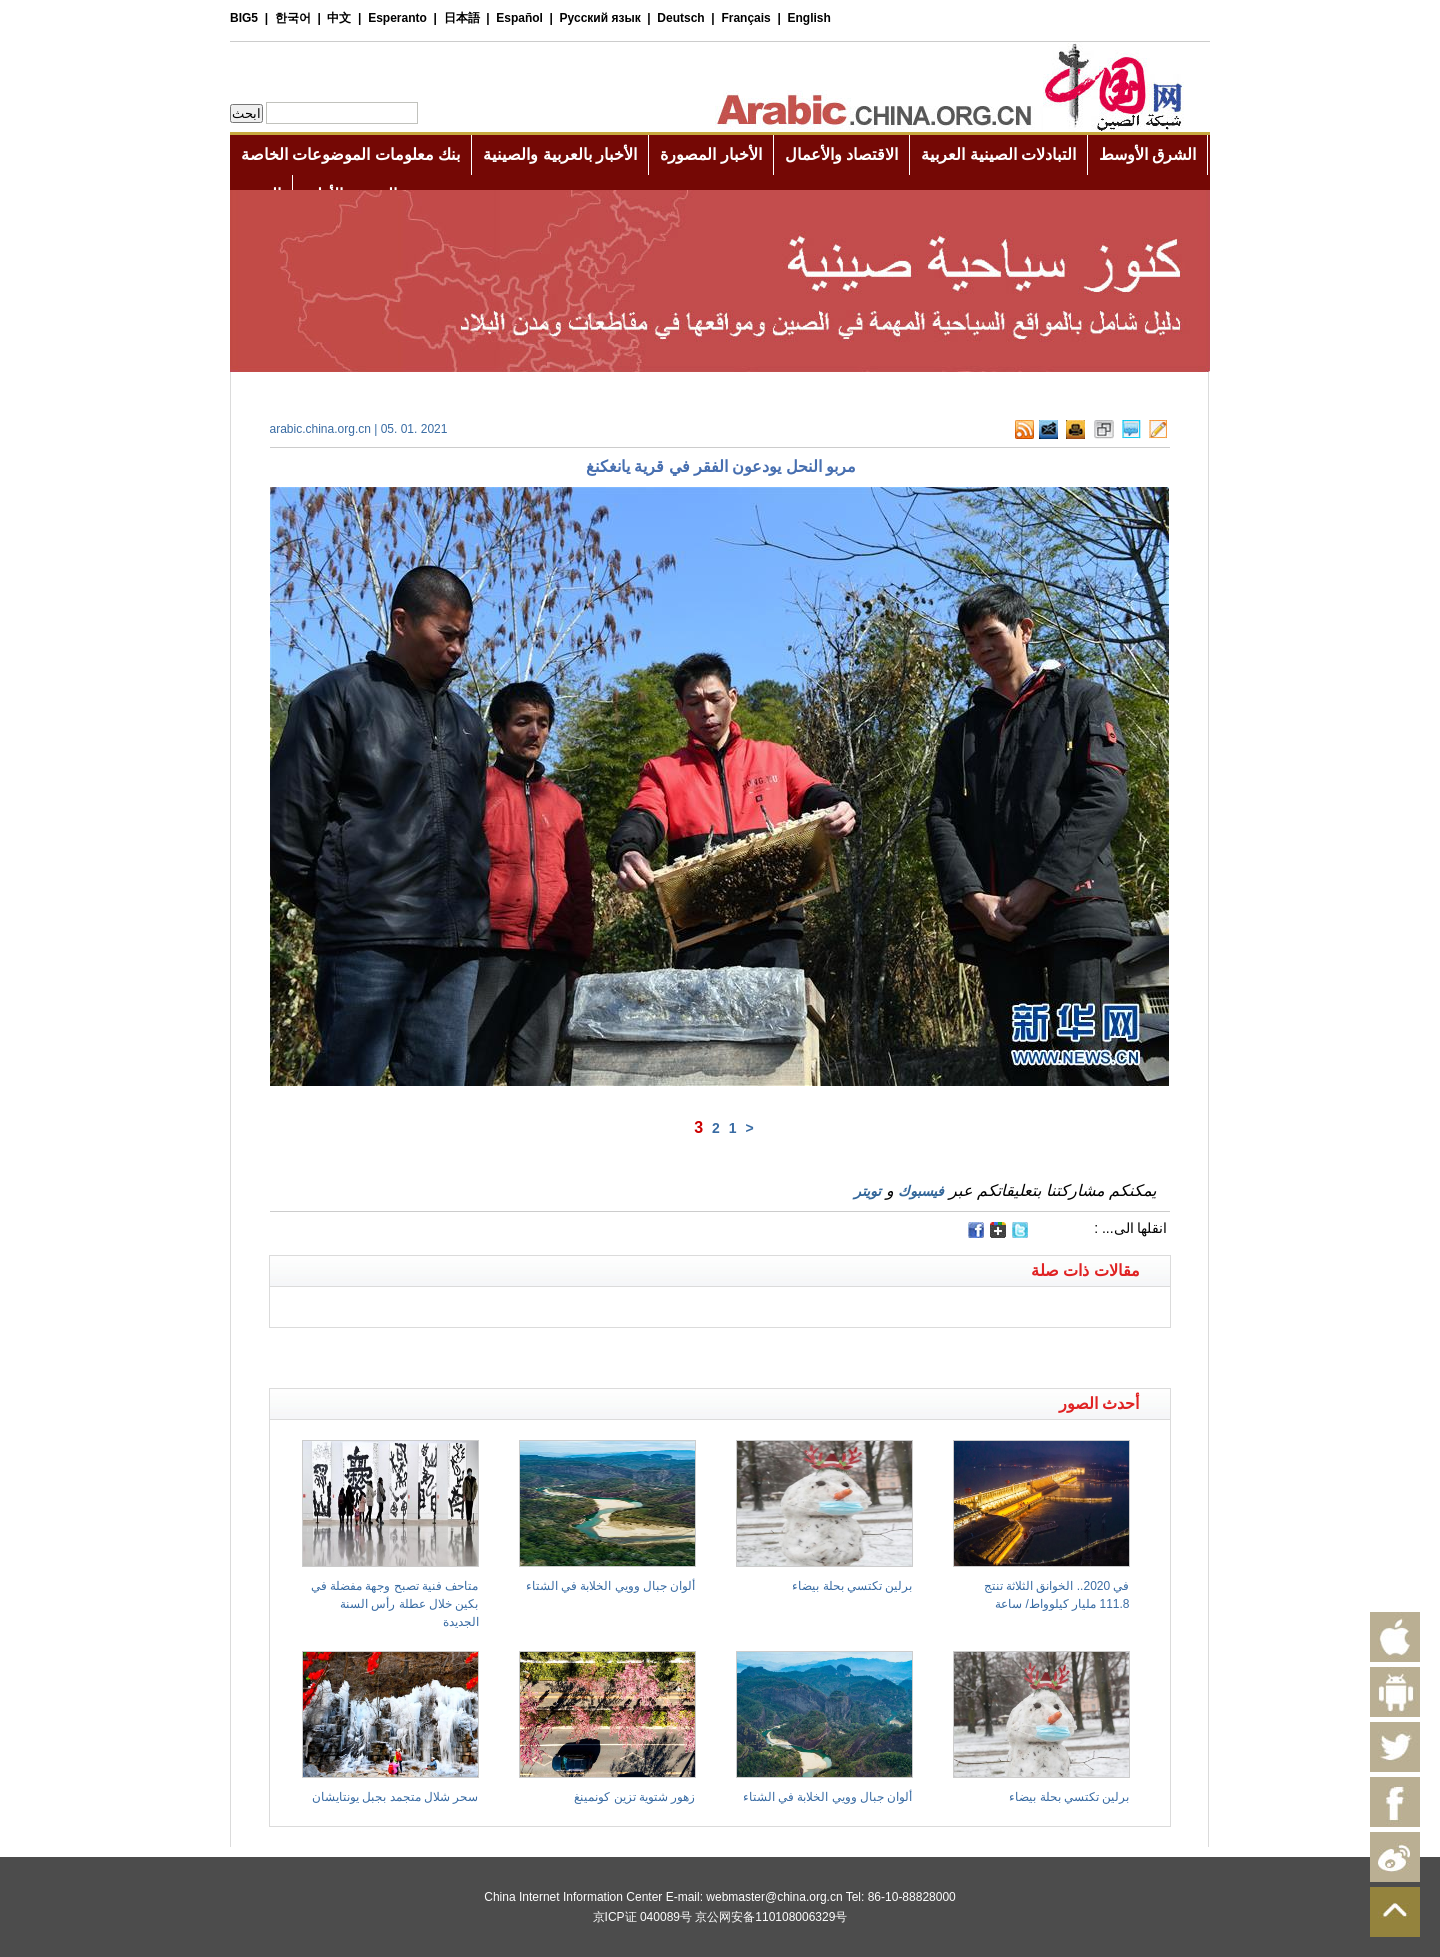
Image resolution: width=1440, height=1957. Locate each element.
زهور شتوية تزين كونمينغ (634, 1797)
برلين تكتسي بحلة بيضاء (852, 1586)
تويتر (867, 1191)
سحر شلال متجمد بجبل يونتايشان (395, 1797)
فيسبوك (921, 1191)
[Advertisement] (495, 1353)
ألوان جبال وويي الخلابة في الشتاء (611, 1586)
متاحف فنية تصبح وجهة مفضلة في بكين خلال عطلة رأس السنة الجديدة (395, 1604)
